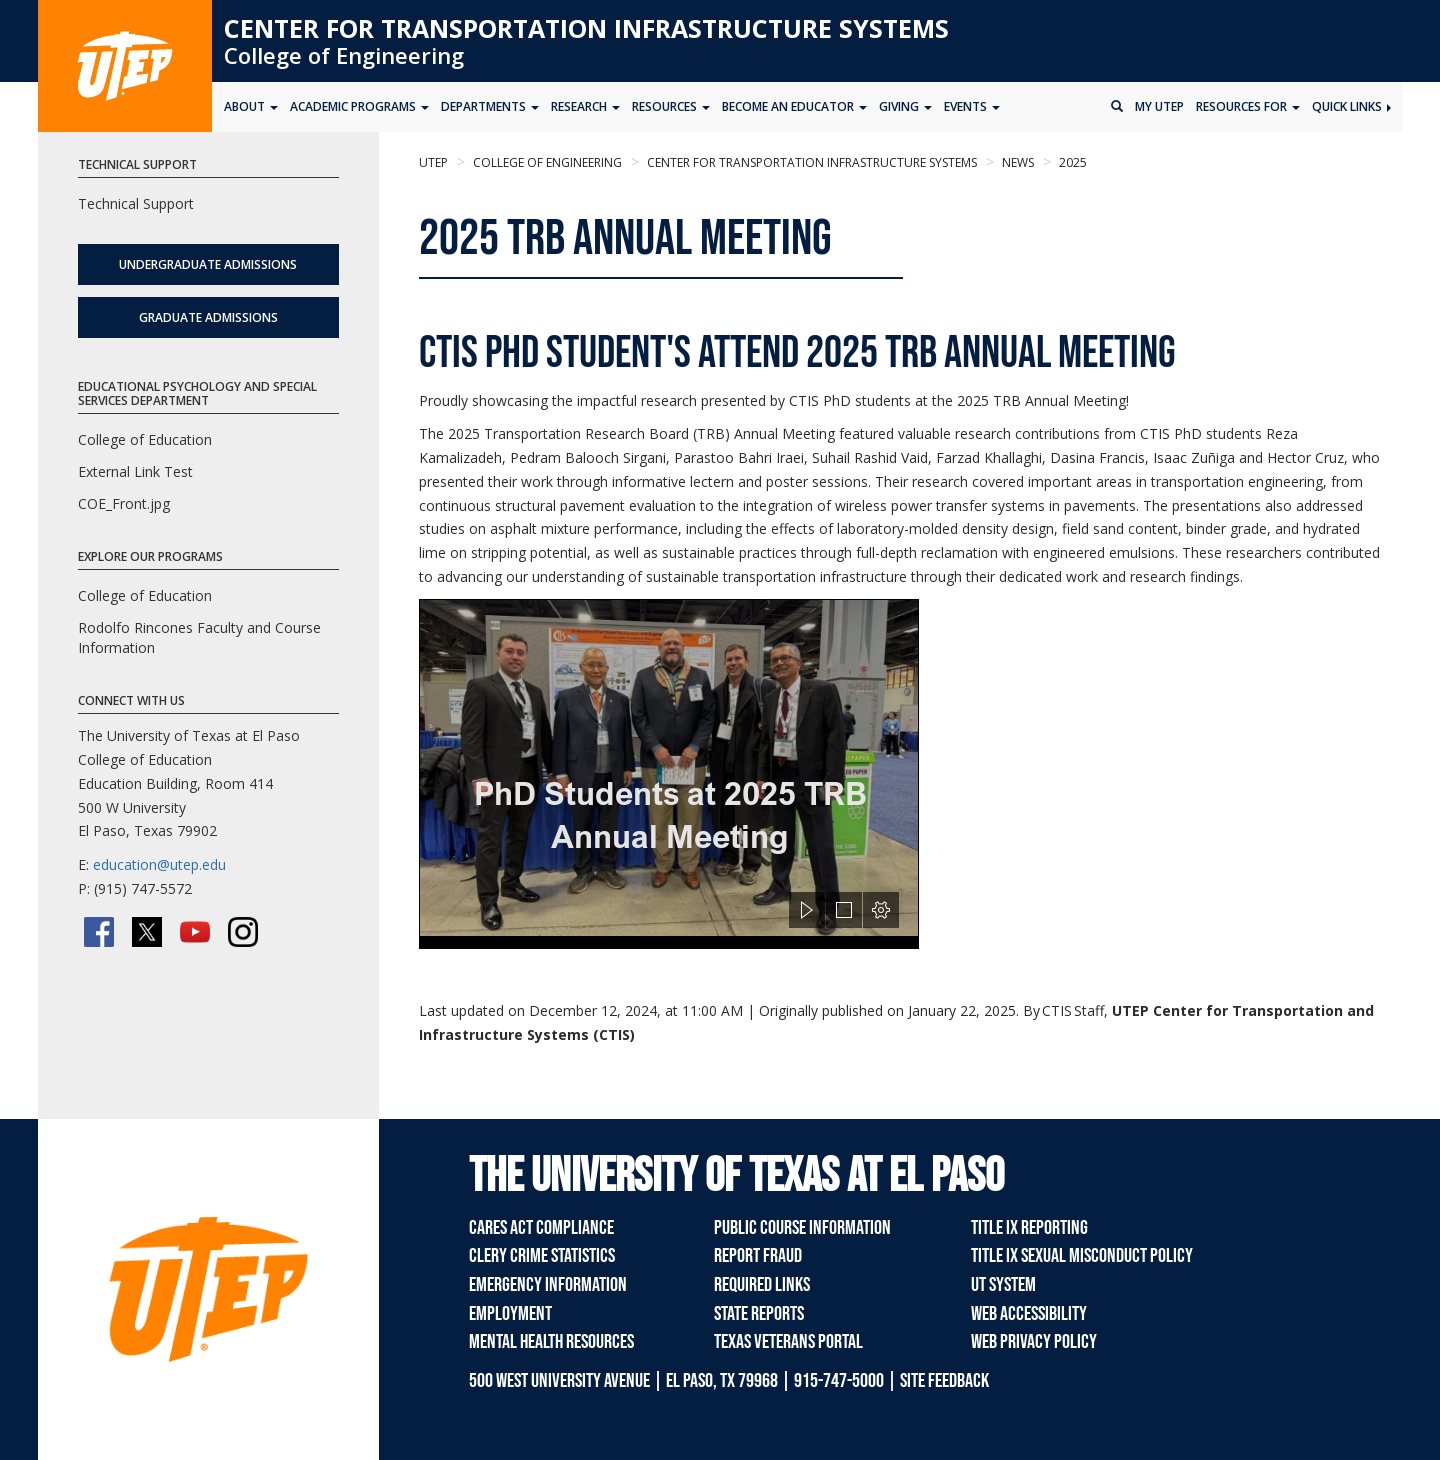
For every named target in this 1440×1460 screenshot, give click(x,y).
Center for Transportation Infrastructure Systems (586, 28)
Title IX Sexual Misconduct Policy (1082, 1256)
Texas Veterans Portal (788, 1342)
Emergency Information (548, 1285)
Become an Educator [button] (794, 106)
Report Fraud (758, 1256)
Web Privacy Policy (1034, 1342)
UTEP (433, 162)
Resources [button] (671, 106)
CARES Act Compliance (541, 1228)
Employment (510, 1314)
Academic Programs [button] (359, 106)
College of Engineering (344, 55)
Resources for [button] (1248, 106)
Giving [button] (905, 106)
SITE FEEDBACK (944, 1381)
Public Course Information (802, 1228)
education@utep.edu (159, 864)
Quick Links (1351, 106)
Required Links (762, 1285)
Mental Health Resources (551, 1342)
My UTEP (1159, 106)
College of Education (145, 439)
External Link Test (135, 471)
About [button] (251, 106)
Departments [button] (490, 106)
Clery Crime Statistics (542, 1256)
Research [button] (585, 106)
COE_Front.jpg (124, 503)
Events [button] (972, 106)
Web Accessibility (1029, 1314)
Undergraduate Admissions (208, 264)
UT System (1003, 1285)
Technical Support (136, 203)
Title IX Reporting (1029, 1228)
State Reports (759, 1314)
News (1016, 162)
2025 (1071, 162)
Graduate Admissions (208, 317)
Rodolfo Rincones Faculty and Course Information (199, 637)
